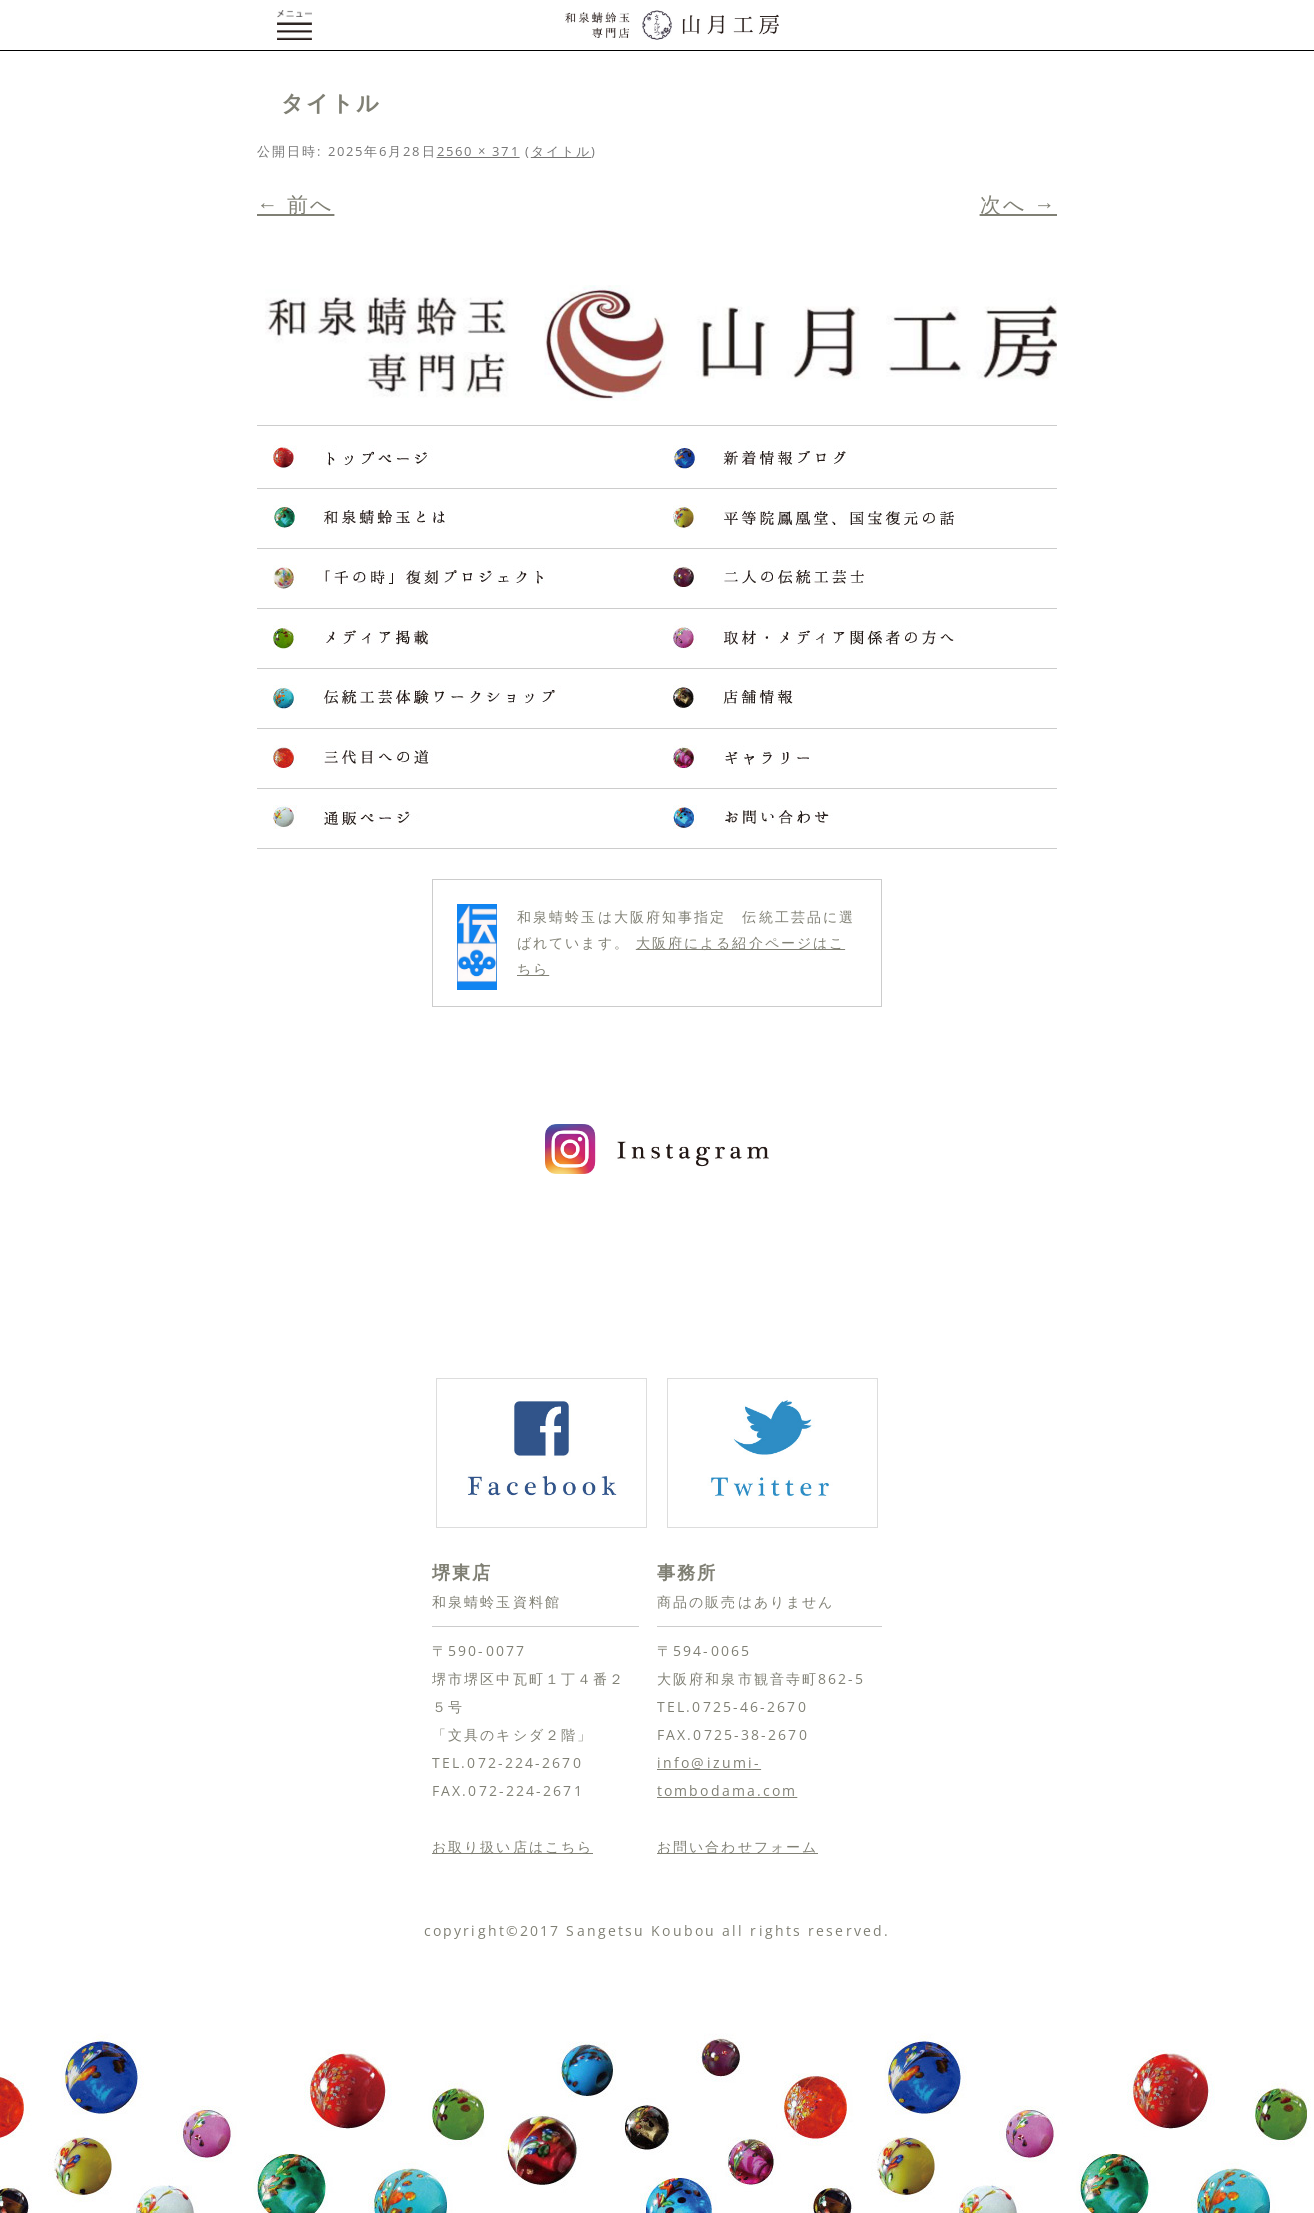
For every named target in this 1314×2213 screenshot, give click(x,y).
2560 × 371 (478, 151)
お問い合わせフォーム (737, 1846)
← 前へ (295, 204)
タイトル (561, 151)
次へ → (1018, 204)
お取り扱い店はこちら (512, 1846)
